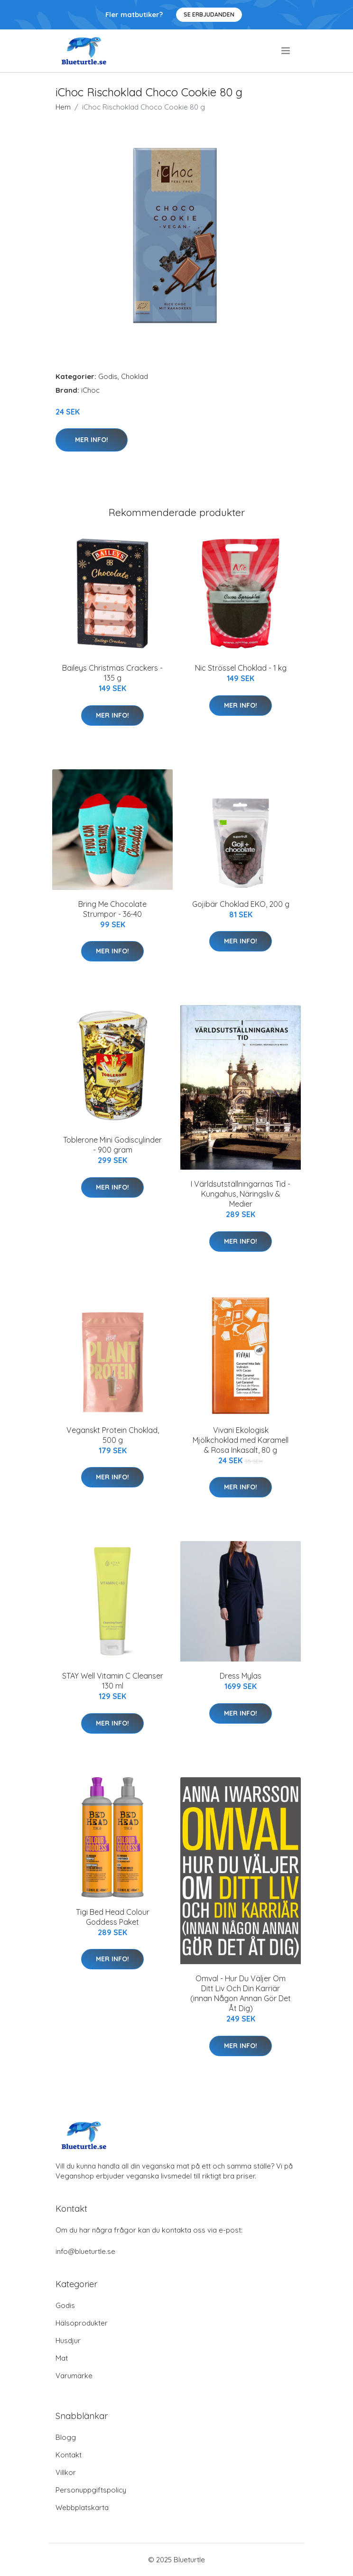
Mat (62, 2358)
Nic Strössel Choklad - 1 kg (241, 668)
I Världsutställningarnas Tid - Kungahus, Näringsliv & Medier (240, 1194)
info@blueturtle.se (85, 2251)
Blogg (66, 2437)
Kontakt (69, 2454)
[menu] (286, 51)
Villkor (66, 2472)
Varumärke (74, 2375)
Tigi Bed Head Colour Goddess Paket (112, 1917)
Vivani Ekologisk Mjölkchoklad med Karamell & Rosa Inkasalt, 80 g (240, 1440)
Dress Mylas (240, 1675)
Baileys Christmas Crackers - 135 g (112, 673)
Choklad (134, 376)
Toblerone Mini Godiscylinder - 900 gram (112, 1144)
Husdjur (68, 2340)
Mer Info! (91, 439)
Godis (108, 376)
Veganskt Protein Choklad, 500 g (112, 1435)
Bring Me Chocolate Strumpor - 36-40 (112, 909)
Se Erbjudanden (209, 14)
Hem (63, 106)
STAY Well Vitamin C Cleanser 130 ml (112, 1680)
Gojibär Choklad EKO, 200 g (240, 904)
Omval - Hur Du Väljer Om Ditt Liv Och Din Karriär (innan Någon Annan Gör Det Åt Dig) (240, 1993)
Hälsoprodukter (82, 2322)
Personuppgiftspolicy (91, 2489)
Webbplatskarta (82, 2507)
